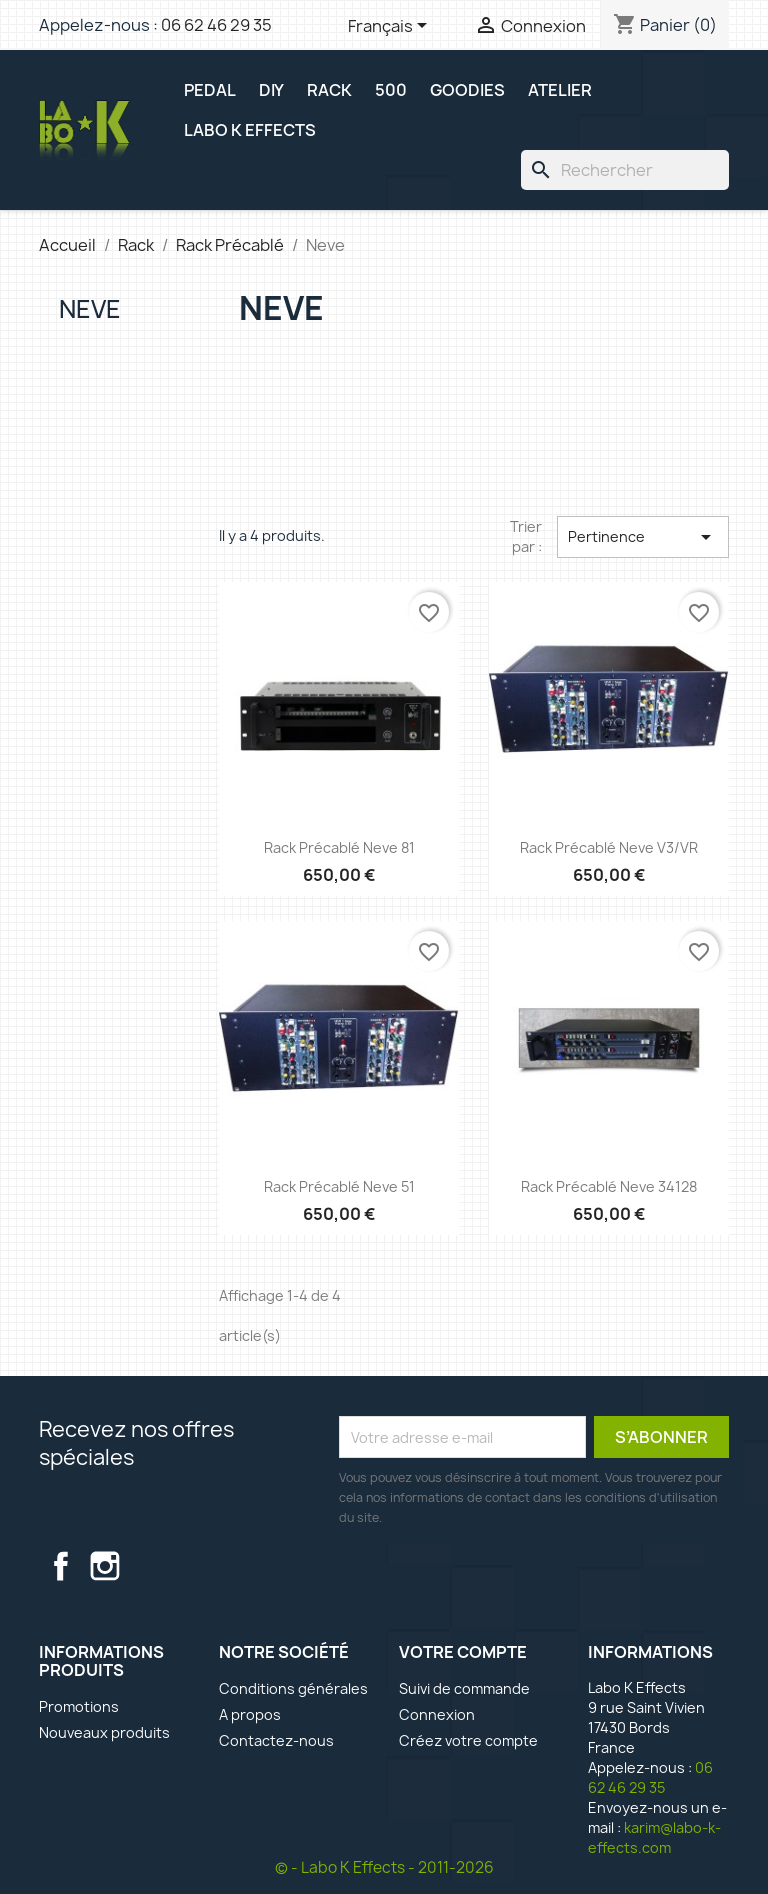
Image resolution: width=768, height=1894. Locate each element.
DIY (271, 90)
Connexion (437, 1714)
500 (391, 90)
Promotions (79, 1706)
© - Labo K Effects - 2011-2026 (384, 1867)
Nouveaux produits (104, 1732)
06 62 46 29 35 (216, 25)
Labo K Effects (250, 130)
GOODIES (467, 90)
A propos (250, 1714)
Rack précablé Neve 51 (339, 1186)
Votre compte (463, 1652)
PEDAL (210, 90)
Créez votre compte (468, 1740)
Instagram (105, 1566)
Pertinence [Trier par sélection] (643, 537)
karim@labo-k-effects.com (654, 1837)
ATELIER (560, 90)
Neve (90, 309)
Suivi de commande (464, 1688)
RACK (329, 90)
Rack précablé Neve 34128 (609, 1186)
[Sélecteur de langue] (391, 27)
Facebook (61, 1566)
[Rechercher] (625, 170)
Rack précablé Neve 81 (339, 847)
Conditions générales (293, 1688)
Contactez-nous (276, 1740)
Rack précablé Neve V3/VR (609, 847)
